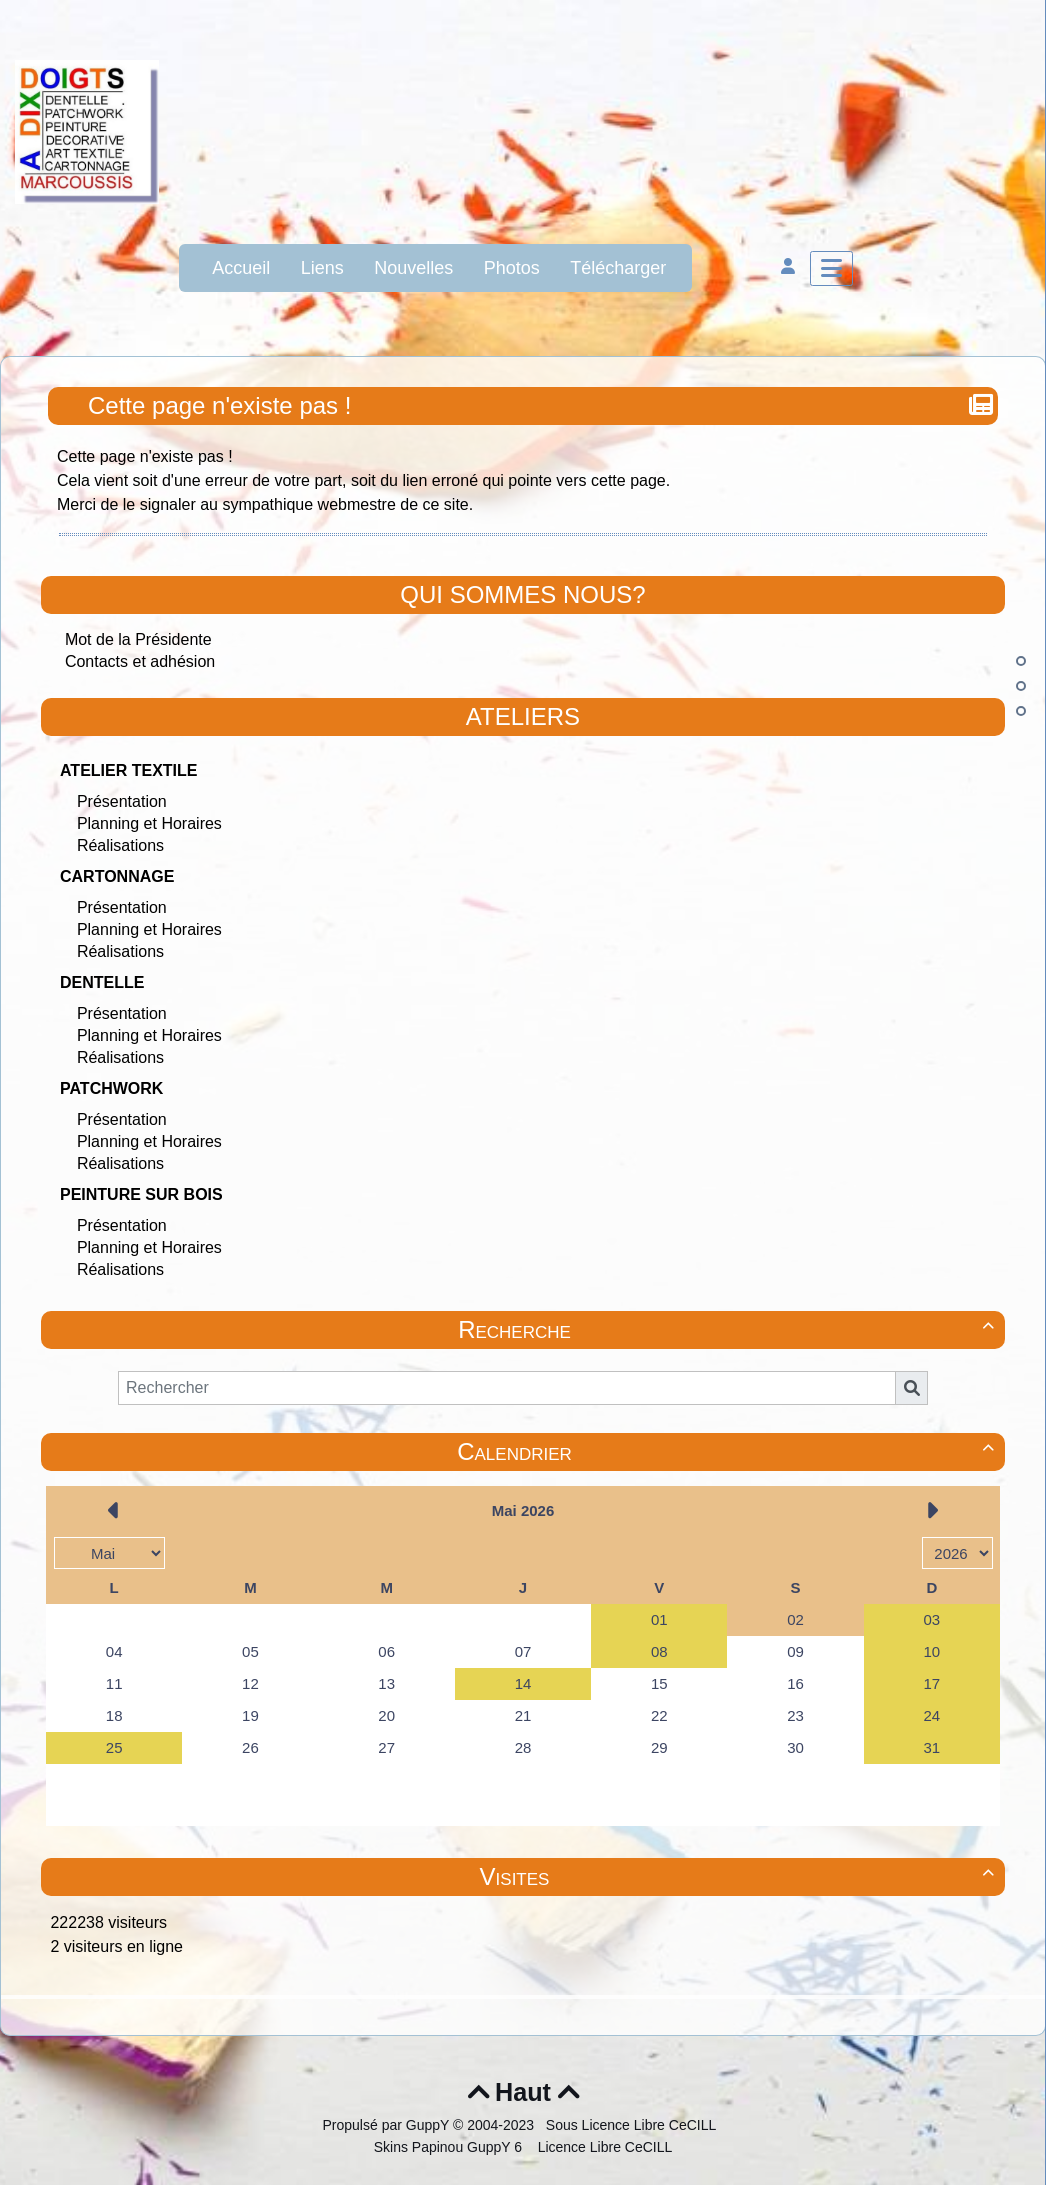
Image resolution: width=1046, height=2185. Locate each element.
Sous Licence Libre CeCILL (633, 2125)
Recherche (729, 1329)
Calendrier (728, 1451)
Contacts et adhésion (140, 661)
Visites (740, 1876)
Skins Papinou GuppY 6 (452, 2147)
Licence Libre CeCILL (603, 2147)
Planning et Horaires (149, 823)
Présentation (122, 801)
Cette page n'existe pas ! (222, 405)
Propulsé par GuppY (387, 2125)
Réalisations (120, 845)
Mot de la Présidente (138, 639)
